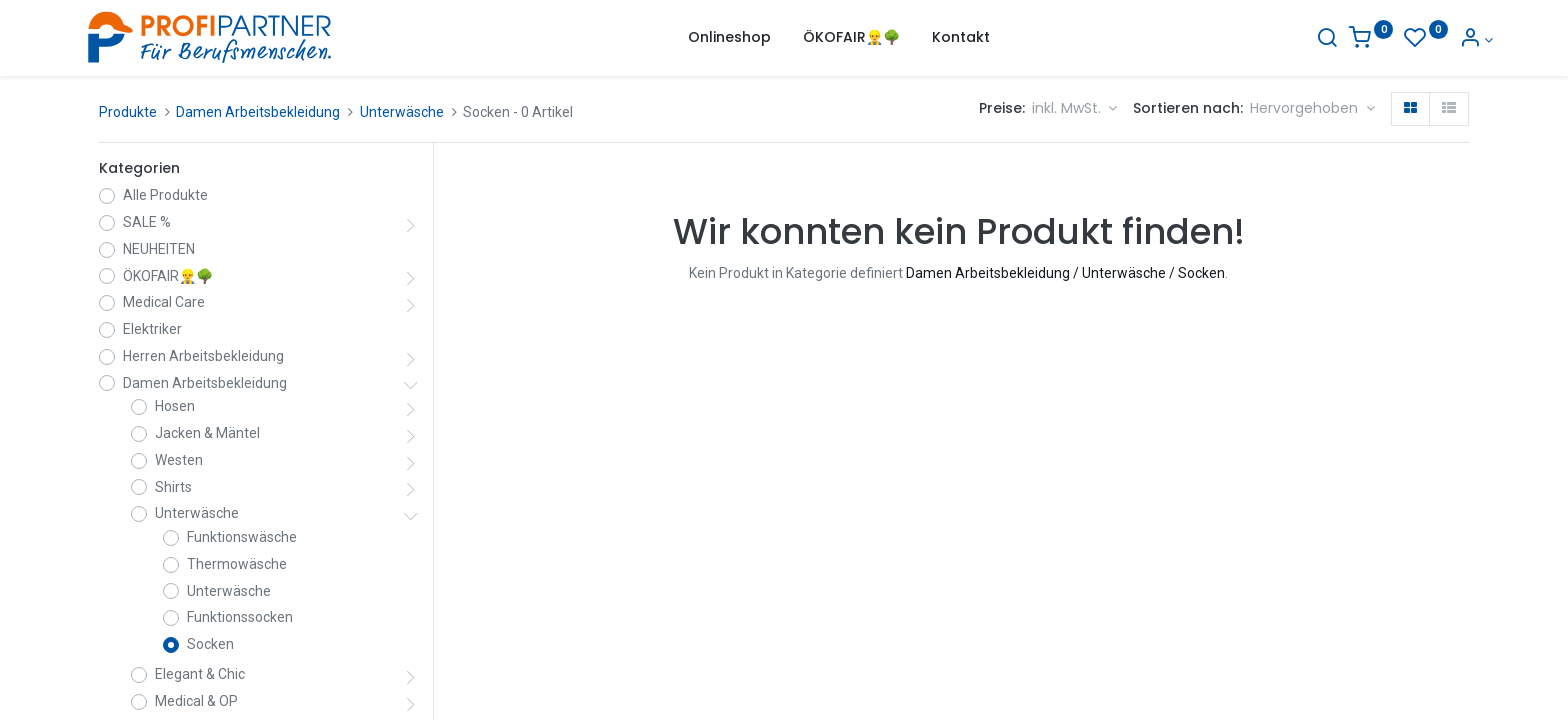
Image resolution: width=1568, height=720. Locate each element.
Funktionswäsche (242, 537)
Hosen (175, 406)
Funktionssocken (240, 617)
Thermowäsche (237, 564)
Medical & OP (196, 701)
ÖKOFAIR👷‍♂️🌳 (168, 276)
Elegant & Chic (200, 674)
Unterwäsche (402, 112)
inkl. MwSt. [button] (1068, 108)
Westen (179, 460)
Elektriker (152, 329)
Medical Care (164, 302)
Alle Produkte (165, 195)
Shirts (173, 487)
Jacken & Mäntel (207, 433)
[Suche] (1303, 40)
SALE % (147, 222)
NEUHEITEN (159, 249)
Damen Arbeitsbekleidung (258, 112)
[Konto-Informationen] (1451, 40)
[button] (1312, 109)
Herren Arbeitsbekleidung (203, 356)
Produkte (128, 112)
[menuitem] (729, 38)
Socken (210, 644)
